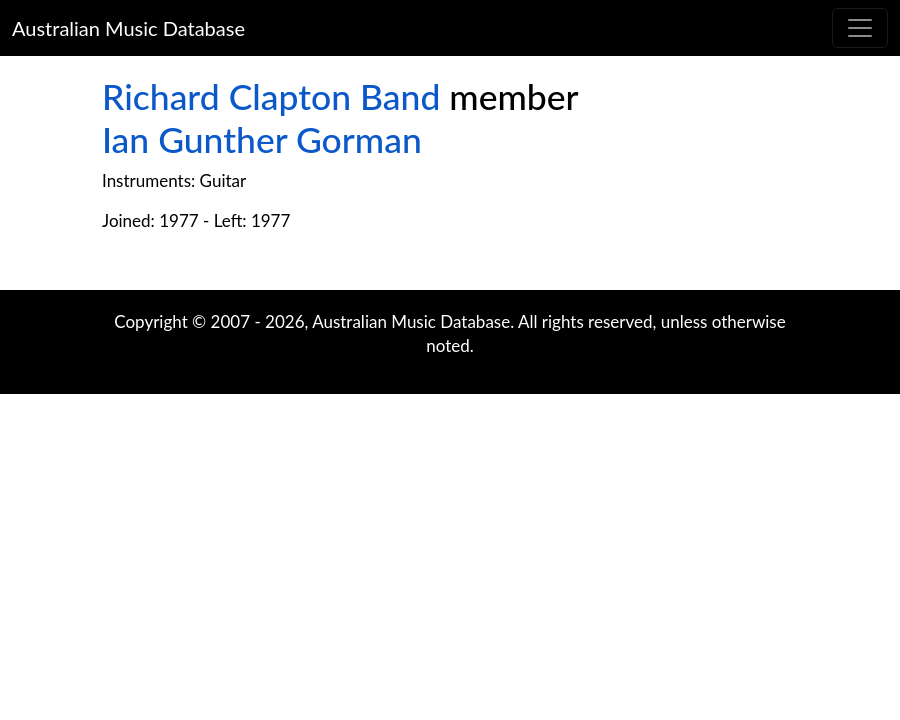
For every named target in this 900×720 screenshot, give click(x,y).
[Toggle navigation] (860, 28)
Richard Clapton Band (271, 96)
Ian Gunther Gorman (262, 139)
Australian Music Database (128, 28)
